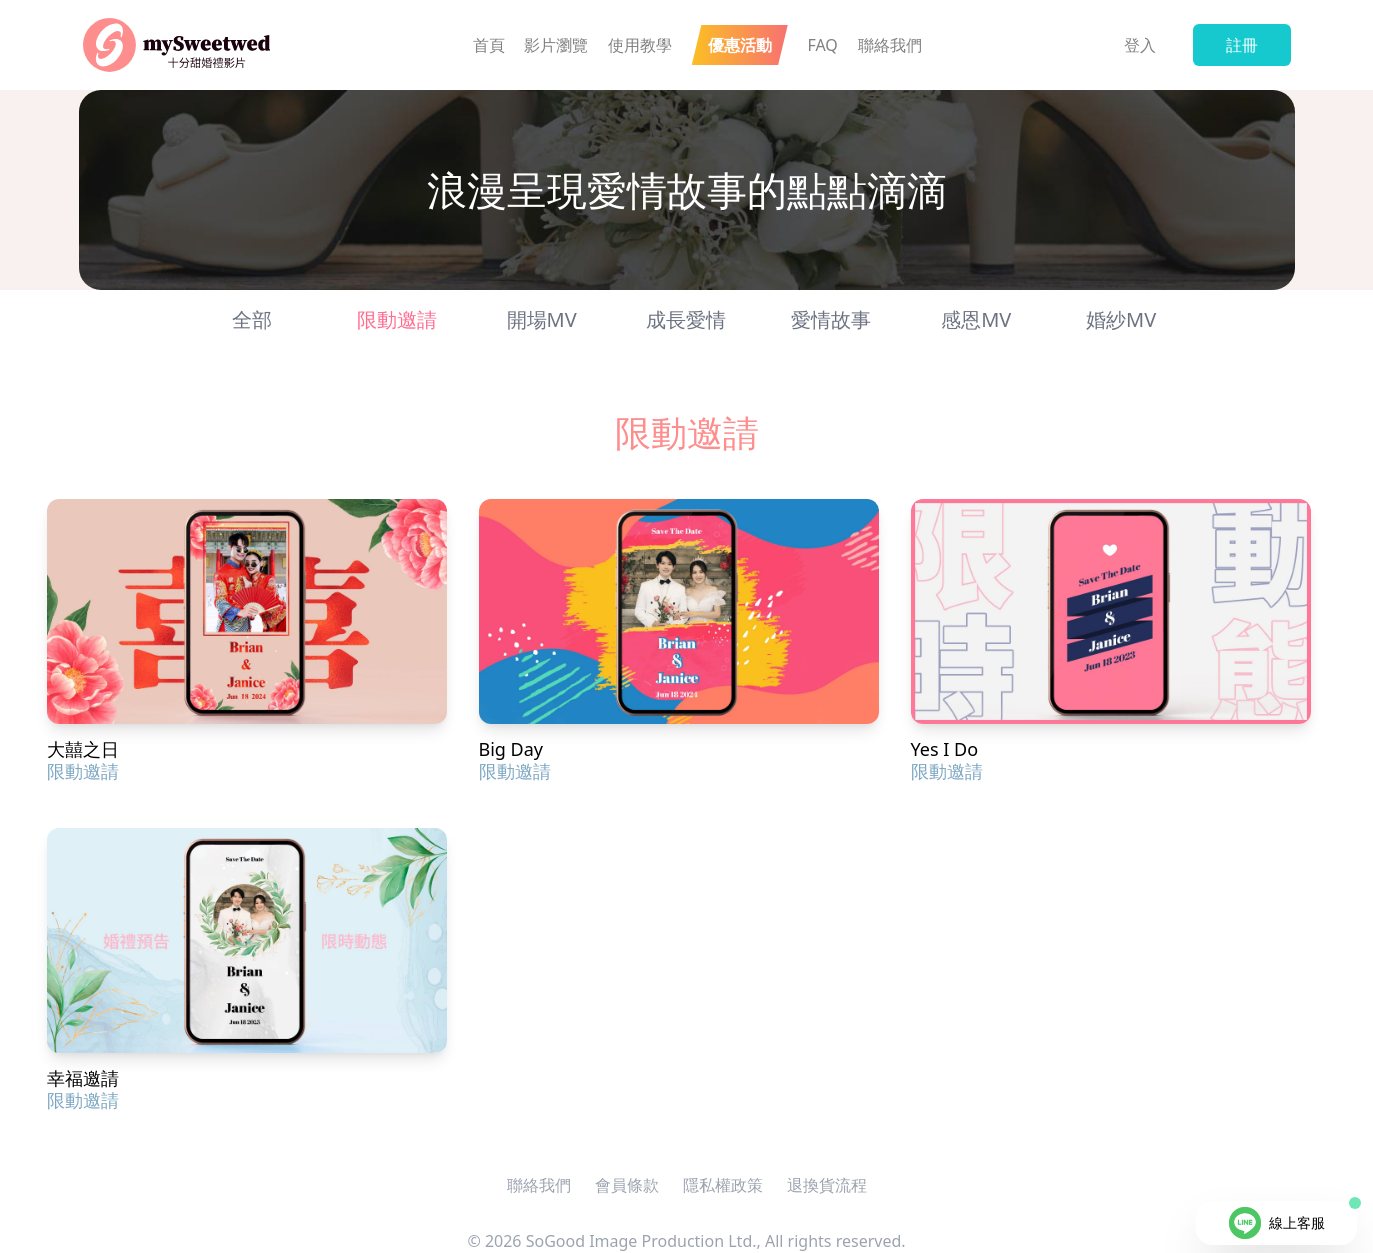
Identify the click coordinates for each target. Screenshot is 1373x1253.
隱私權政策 (723, 1185)
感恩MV (976, 319)
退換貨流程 (827, 1185)
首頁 (489, 45)
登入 (1140, 45)
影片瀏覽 (556, 45)
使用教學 (640, 45)
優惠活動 (740, 45)
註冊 (1242, 45)
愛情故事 (831, 319)
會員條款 (627, 1185)
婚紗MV (1121, 319)
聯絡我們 (890, 45)
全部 (252, 319)
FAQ (822, 45)
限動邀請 (397, 319)
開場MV (542, 319)
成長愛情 (686, 319)
